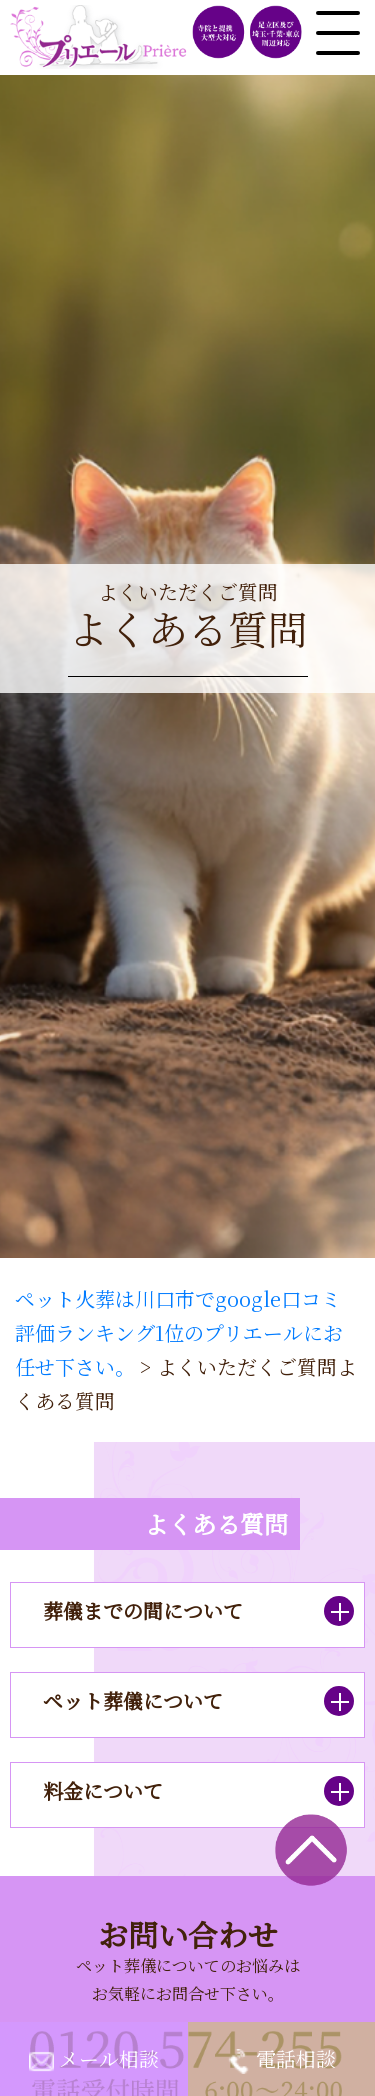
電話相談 (296, 2058)
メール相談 (109, 2058)
